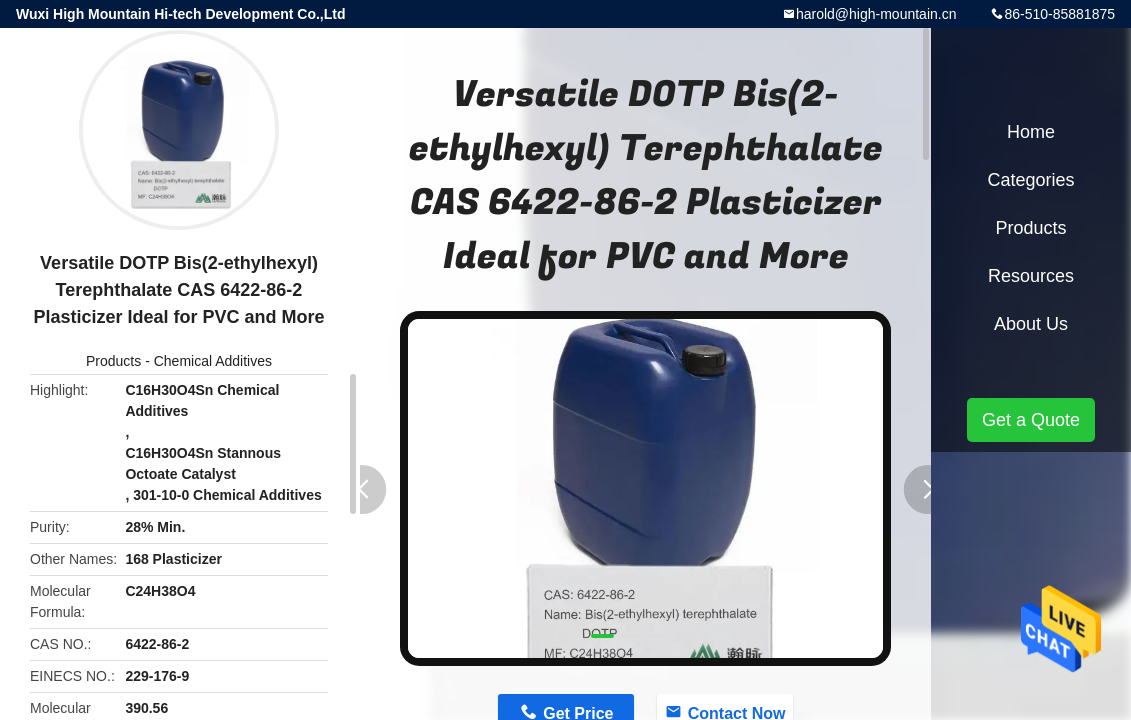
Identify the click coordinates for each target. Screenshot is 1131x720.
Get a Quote (1031, 420)
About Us (1031, 324)
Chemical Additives (213, 361)
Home (1031, 132)
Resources (1031, 276)
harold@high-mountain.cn (876, 14)
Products (113, 361)
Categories (1030, 180)
